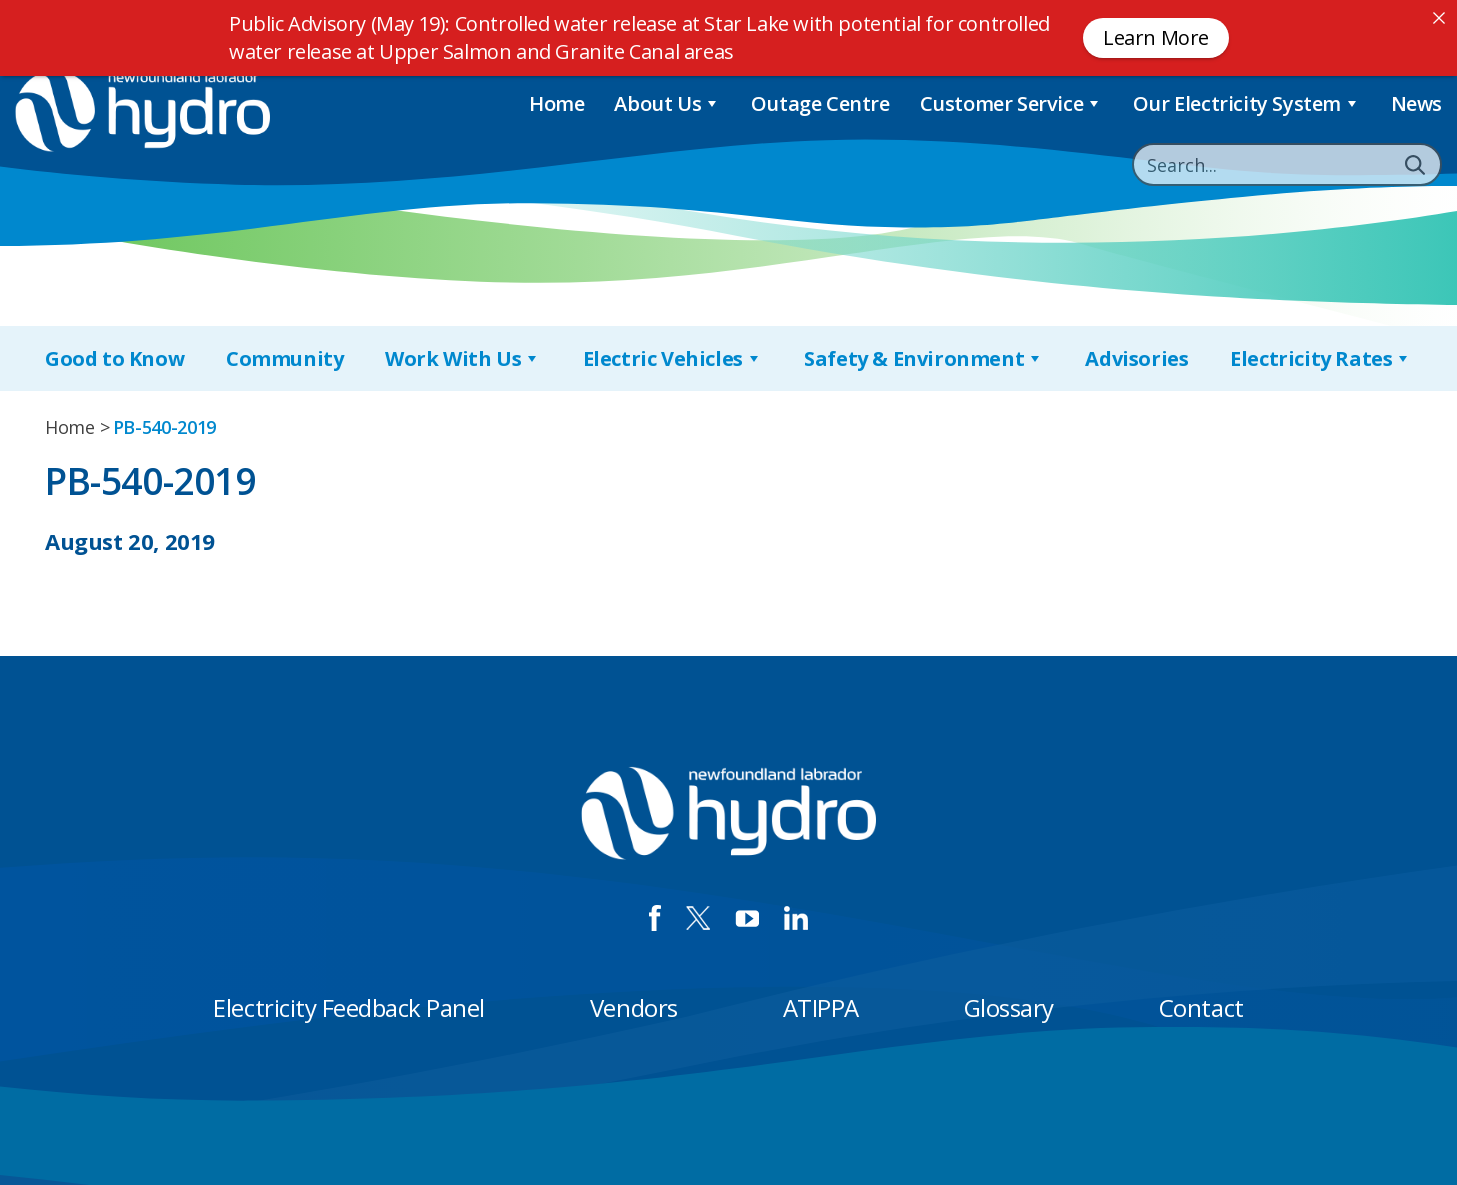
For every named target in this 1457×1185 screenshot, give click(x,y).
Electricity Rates (1321, 358)
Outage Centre (820, 103)
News (1416, 103)
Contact (1201, 1007)
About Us (667, 103)
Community (284, 358)
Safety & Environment (924, 358)
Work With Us (463, 358)
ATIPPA (821, 1007)
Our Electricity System (1247, 103)
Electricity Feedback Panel (349, 1007)
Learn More (1156, 37)
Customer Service (1011, 103)
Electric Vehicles (673, 358)
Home (556, 103)
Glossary (1009, 1007)
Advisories (1136, 358)
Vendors (634, 1007)
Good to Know (114, 358)
